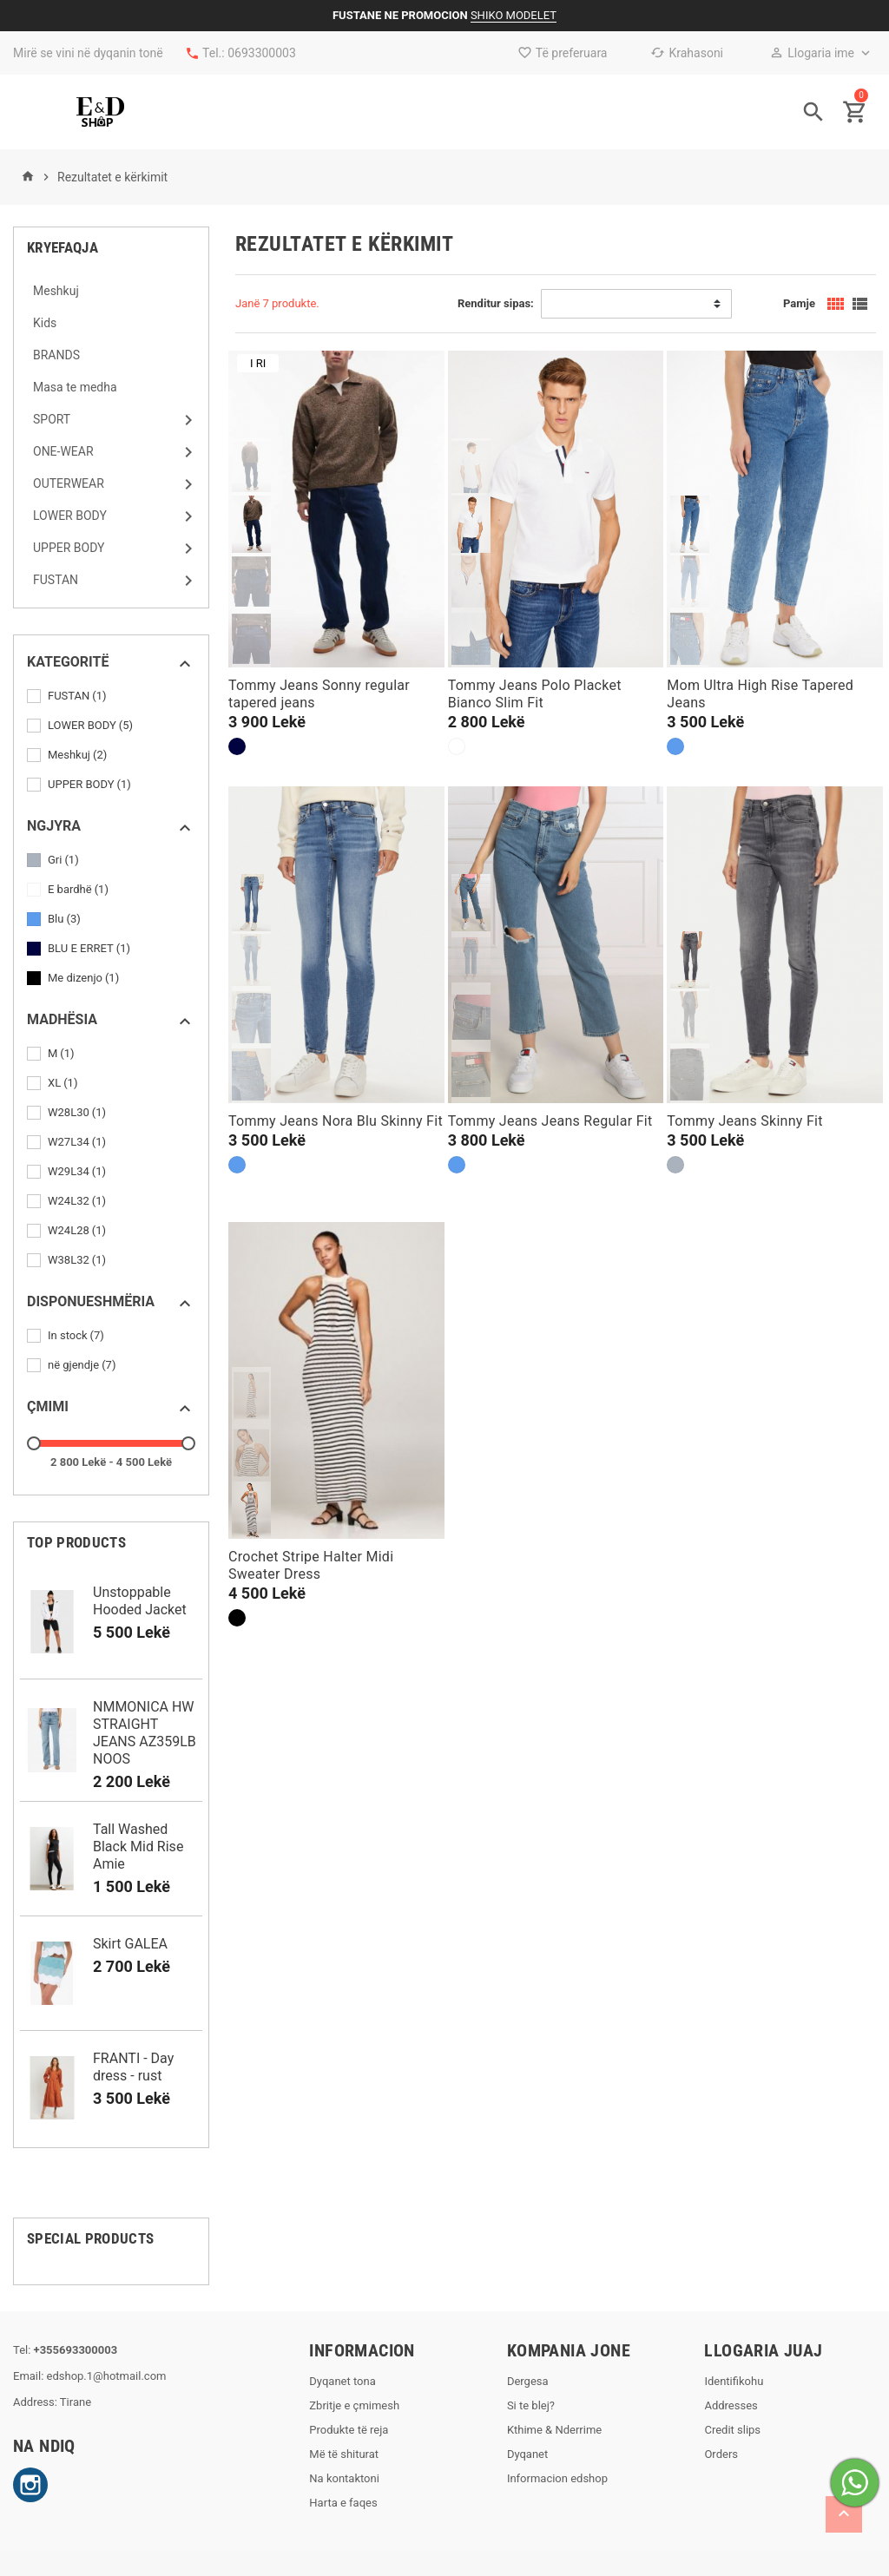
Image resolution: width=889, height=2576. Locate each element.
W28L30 (78, 1112)
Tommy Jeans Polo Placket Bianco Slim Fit (535, 694)
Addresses (730, 2405)
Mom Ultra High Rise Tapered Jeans (760, 694)
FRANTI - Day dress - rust (133, 2067)
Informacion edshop (557, 2478)
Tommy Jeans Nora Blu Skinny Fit (335, 1121)
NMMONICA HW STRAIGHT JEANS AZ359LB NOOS (144, 1733)
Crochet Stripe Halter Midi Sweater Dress (310, 1565)
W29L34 (78, 1171)
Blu (65, 919)
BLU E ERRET (90, 948)
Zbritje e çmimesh (354, 2405)
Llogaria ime (811, 53)
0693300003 (261, 53)
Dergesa (528, 2381)
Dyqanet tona (342, 2381)
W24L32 (78, 1201)
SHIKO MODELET (513, 15)
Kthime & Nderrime (554, 2429)
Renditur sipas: (496, 303)
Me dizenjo (85, 978)
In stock (77, 1335)
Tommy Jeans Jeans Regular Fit (550, 1121)
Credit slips (732, 2429)
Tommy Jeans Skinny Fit (744, 1121)
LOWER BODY (91, 725)
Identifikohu (733, 2381)
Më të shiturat (344, 2454)
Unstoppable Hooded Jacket (140, 1601)
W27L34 (78, 1142)
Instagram (30, 2485)
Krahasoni (686, 53)
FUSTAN (78, 696)
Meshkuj (78, 755)
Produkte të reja (348, 2429)
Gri (65, 860)
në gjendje (83, 1365)
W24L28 (78, 1230)
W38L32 (78, 1260)
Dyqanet (527, 2454)
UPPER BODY (91, 784)
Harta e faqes (343, 2502)
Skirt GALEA (130, 1943)
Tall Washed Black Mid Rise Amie (138, 1846)
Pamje (799, 303)
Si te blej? (531, 2405)
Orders (721, 2454)
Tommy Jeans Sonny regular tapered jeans (319, 694)
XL (64, 1083)
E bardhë (79, 889)
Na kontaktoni (344, 2478)
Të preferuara (562, 53)
